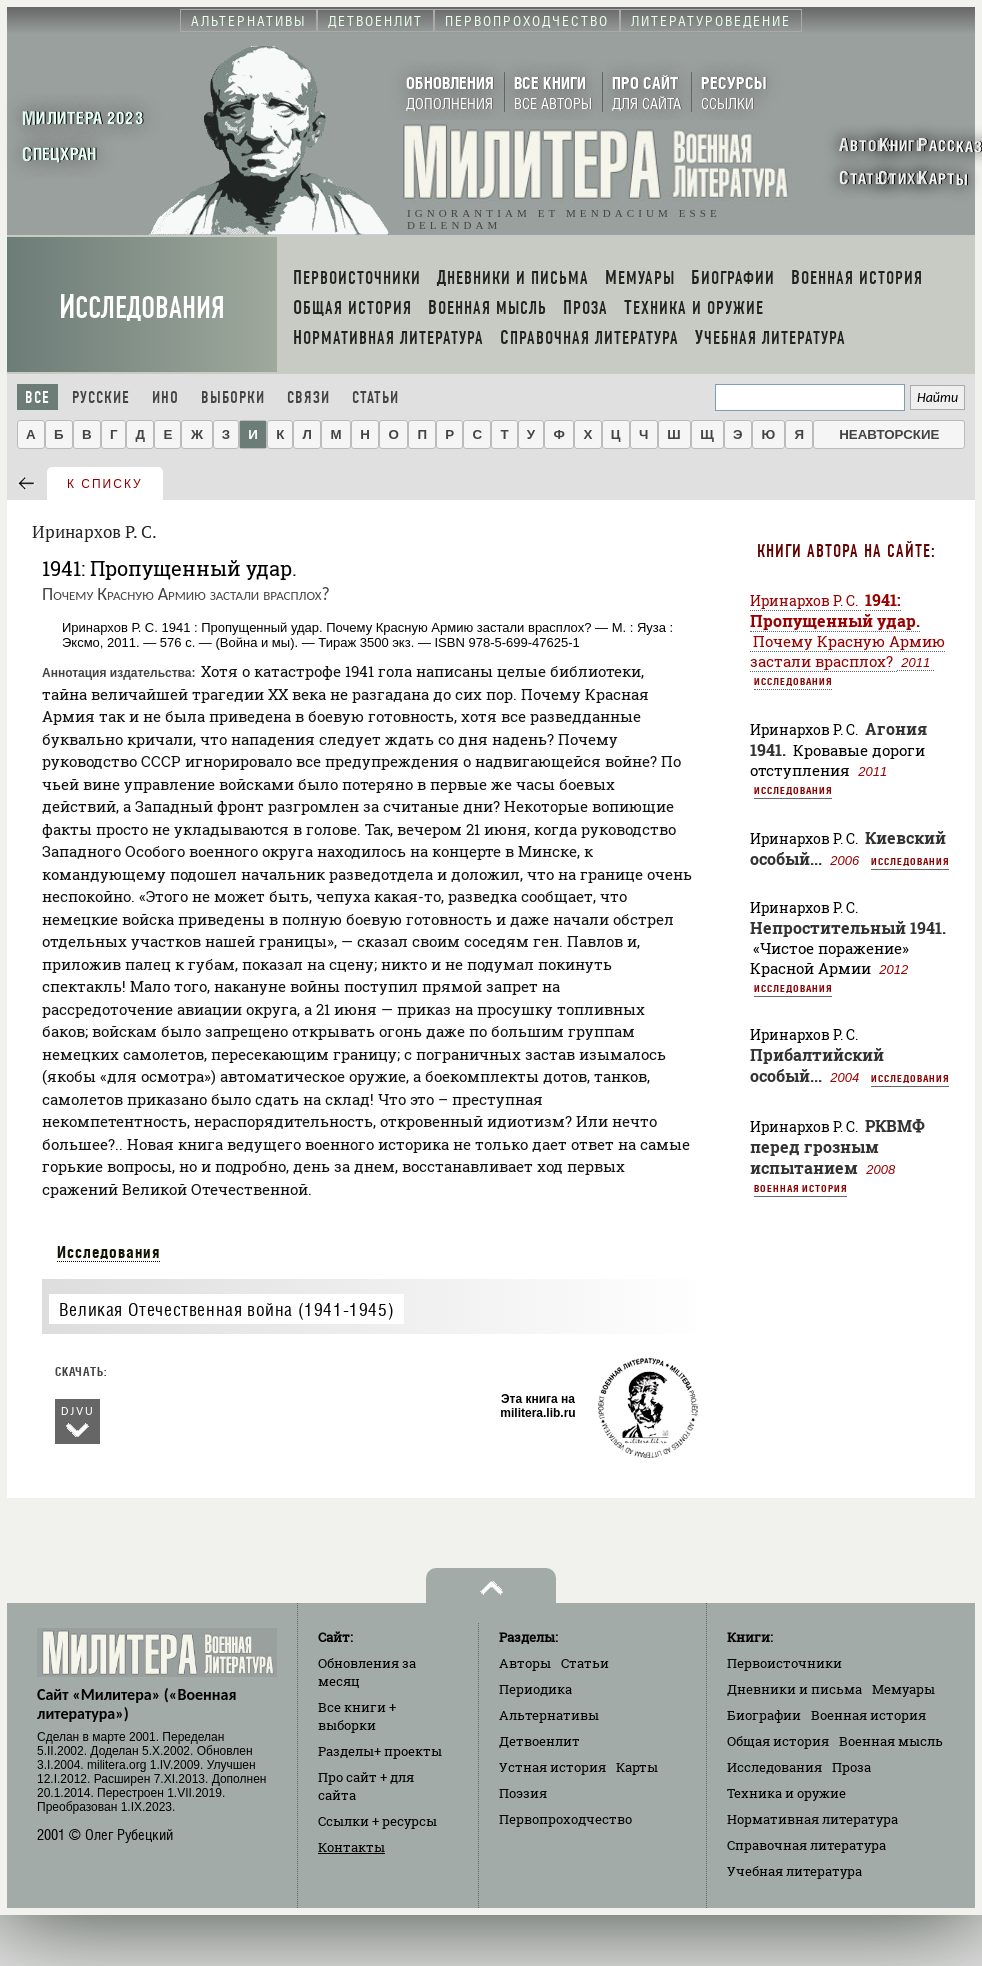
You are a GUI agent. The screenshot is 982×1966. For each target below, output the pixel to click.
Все (37, 397)
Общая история (778, 1741)
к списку (105, 484)
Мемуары (903, 1689)
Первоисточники (784, 1663)
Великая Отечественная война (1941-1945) (226, 1309)
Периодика (535, 1689)
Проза (851, 1767)
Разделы (380, 1751)
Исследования (142, 307)
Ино (165, 397)
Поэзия (523, 1793)
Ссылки (377, 1821)
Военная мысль (891, 1741)
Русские (101, 397)
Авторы (525, 1663)
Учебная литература (794, 1871)
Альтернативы (549, 1715)
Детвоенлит (539, 1741)
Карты (637, 1767)
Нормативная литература (812, 1819)
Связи (308, 397)
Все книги (357, 1716)
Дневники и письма (794, 1689)
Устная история (552, 1767)
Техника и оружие (786, 1793)
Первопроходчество (565, 1819)
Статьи (375, 397)
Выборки (233, 397)
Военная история (800, 1188)
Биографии (764, 1715)
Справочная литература (806, 1845)
